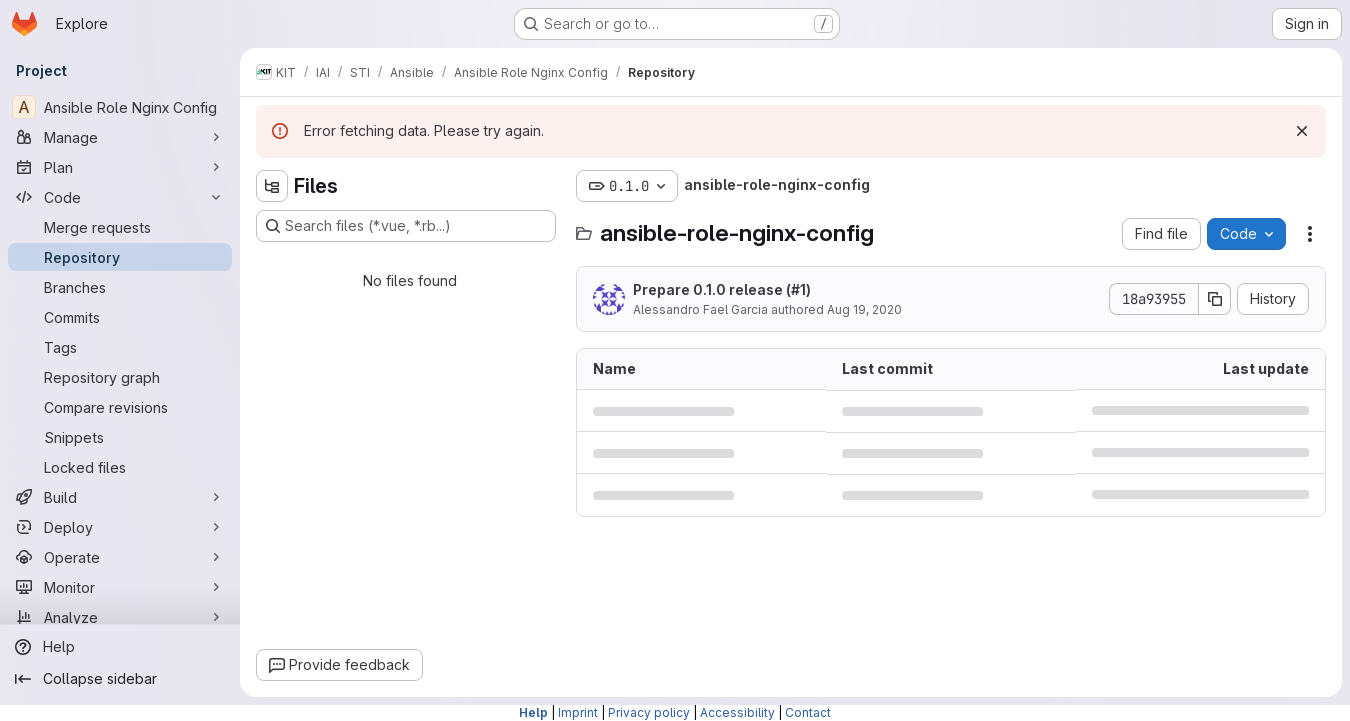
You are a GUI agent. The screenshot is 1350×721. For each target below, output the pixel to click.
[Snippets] (120, 437)
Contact (808, 712)
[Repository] (120, 257)
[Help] (120, 647)
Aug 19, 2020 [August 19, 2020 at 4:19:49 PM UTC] (864, 309)
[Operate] (120, 557)
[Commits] (120, 317)
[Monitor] (120, 587)
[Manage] (120, 137)
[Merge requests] (120, 227)
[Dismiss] (1302, 131)
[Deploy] (120, 527)
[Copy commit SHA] (1215, 299)
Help (533, 712)
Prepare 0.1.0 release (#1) (722, 289)
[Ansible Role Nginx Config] (120, 107)
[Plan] (120, 167)
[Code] (120, 197)
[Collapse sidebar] (120, 679)
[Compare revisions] (120, 407)
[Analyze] (120, 617)
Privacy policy (649, 712)
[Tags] (120, 347)
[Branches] (120, 287)
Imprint (578, 712)
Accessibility (737, 712)
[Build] (120, 497)
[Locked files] (120, 467)
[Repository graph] (120, 377)
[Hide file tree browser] (272, 186)
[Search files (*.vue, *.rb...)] (406, 226)
